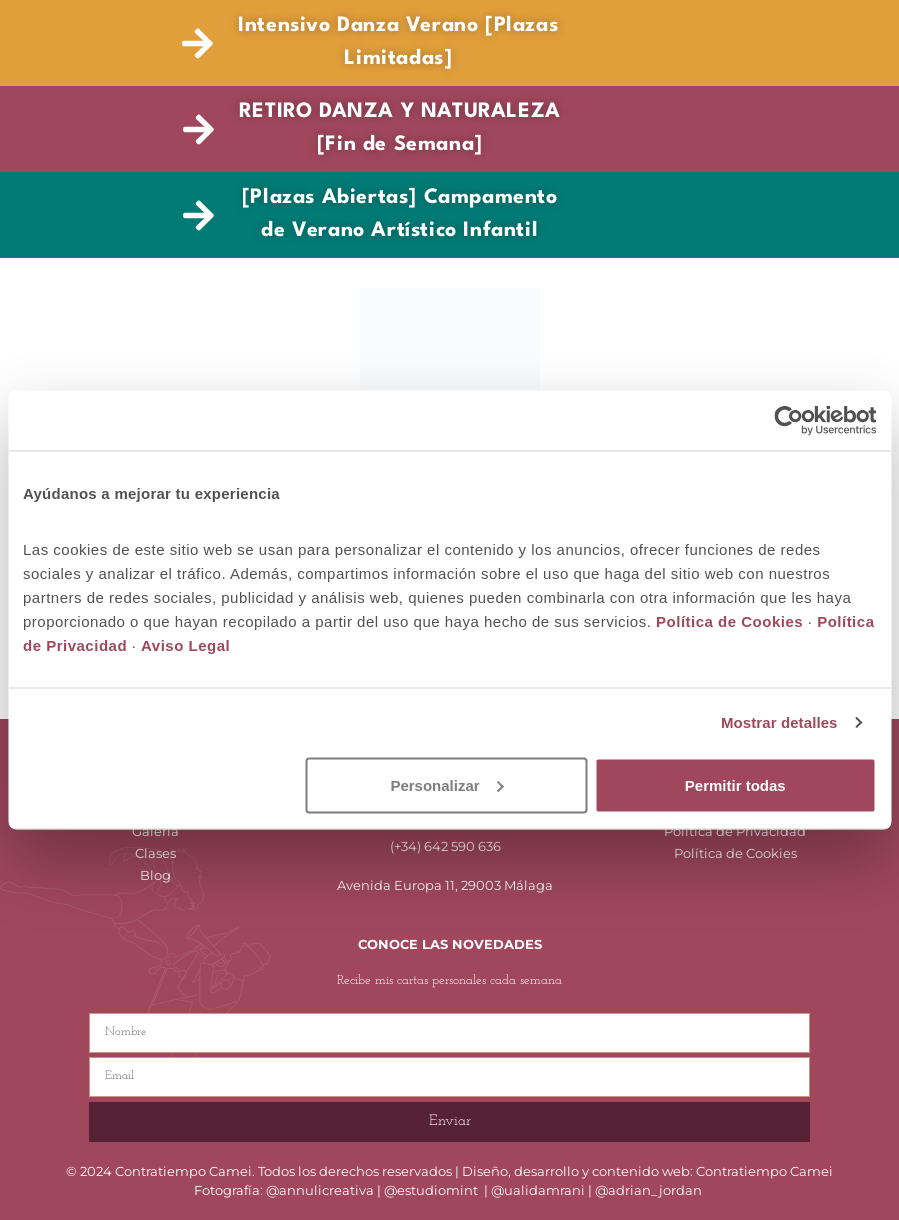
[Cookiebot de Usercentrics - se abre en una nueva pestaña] (788, 421)
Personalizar (446, 784)
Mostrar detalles (779, 722)
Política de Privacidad (735, 831)
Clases (155, 853)
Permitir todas (735, 784)
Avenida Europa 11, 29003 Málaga (445, 885)
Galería (155, 831)
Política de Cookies (735, 853)
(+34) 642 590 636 (445, 846)
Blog (155, 875)
